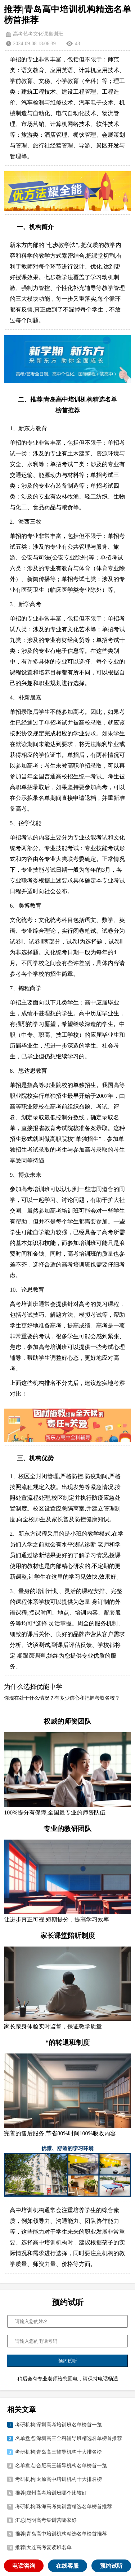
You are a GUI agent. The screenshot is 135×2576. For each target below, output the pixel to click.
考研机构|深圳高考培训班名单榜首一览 (58, 2424)
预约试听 (111, 2566)
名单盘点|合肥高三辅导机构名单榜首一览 (61, 2465)
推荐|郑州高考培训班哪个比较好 (51, 2493)
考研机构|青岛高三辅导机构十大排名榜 (58, 2452)
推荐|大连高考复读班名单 (43, 2547)
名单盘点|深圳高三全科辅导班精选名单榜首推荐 (68, 2438)
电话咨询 (23, 2566)
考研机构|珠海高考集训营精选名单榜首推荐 (63, 2506)
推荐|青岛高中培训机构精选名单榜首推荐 (61, 2534)
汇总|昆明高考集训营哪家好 (46, 2520)
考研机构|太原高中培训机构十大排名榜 (58, 2479)
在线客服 (67, 2566)
